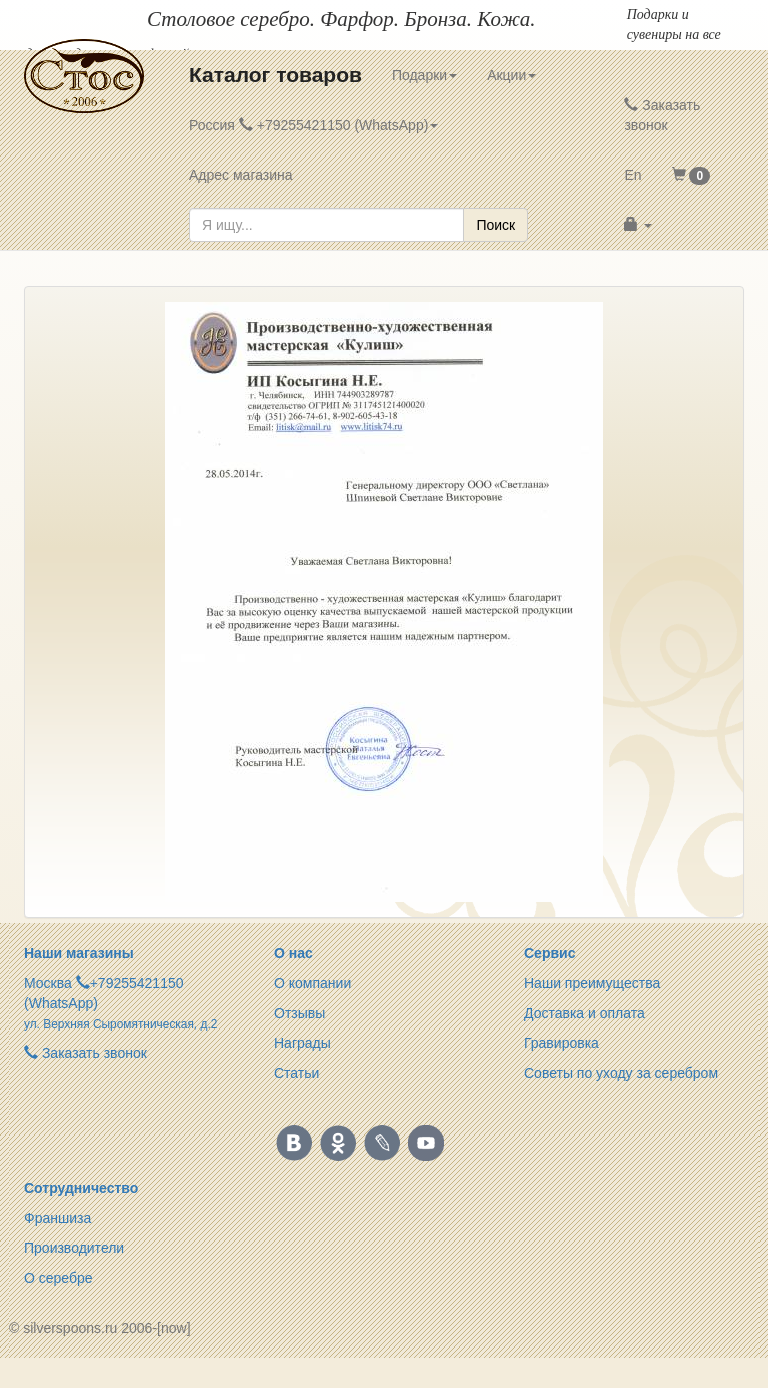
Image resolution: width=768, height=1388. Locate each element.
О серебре (58, 1278)
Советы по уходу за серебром (621, 1073)
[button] (691, 175)
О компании (312, 983)
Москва (48, 983)
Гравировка (561, 1043)
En (632, 175)
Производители (74, 1248)
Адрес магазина (241, 175)
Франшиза (57, 1218)
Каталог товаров (275, 74)
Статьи (296, 1073)
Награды (302, 1043)
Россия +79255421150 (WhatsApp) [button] (313, 125)
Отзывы (299, 1013)
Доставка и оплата (584, 1013)
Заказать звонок (662, 115)
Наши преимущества (592, 983)
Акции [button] (511, 75)
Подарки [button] (424, 75)
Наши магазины (79, 953)
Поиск (495, 225)
